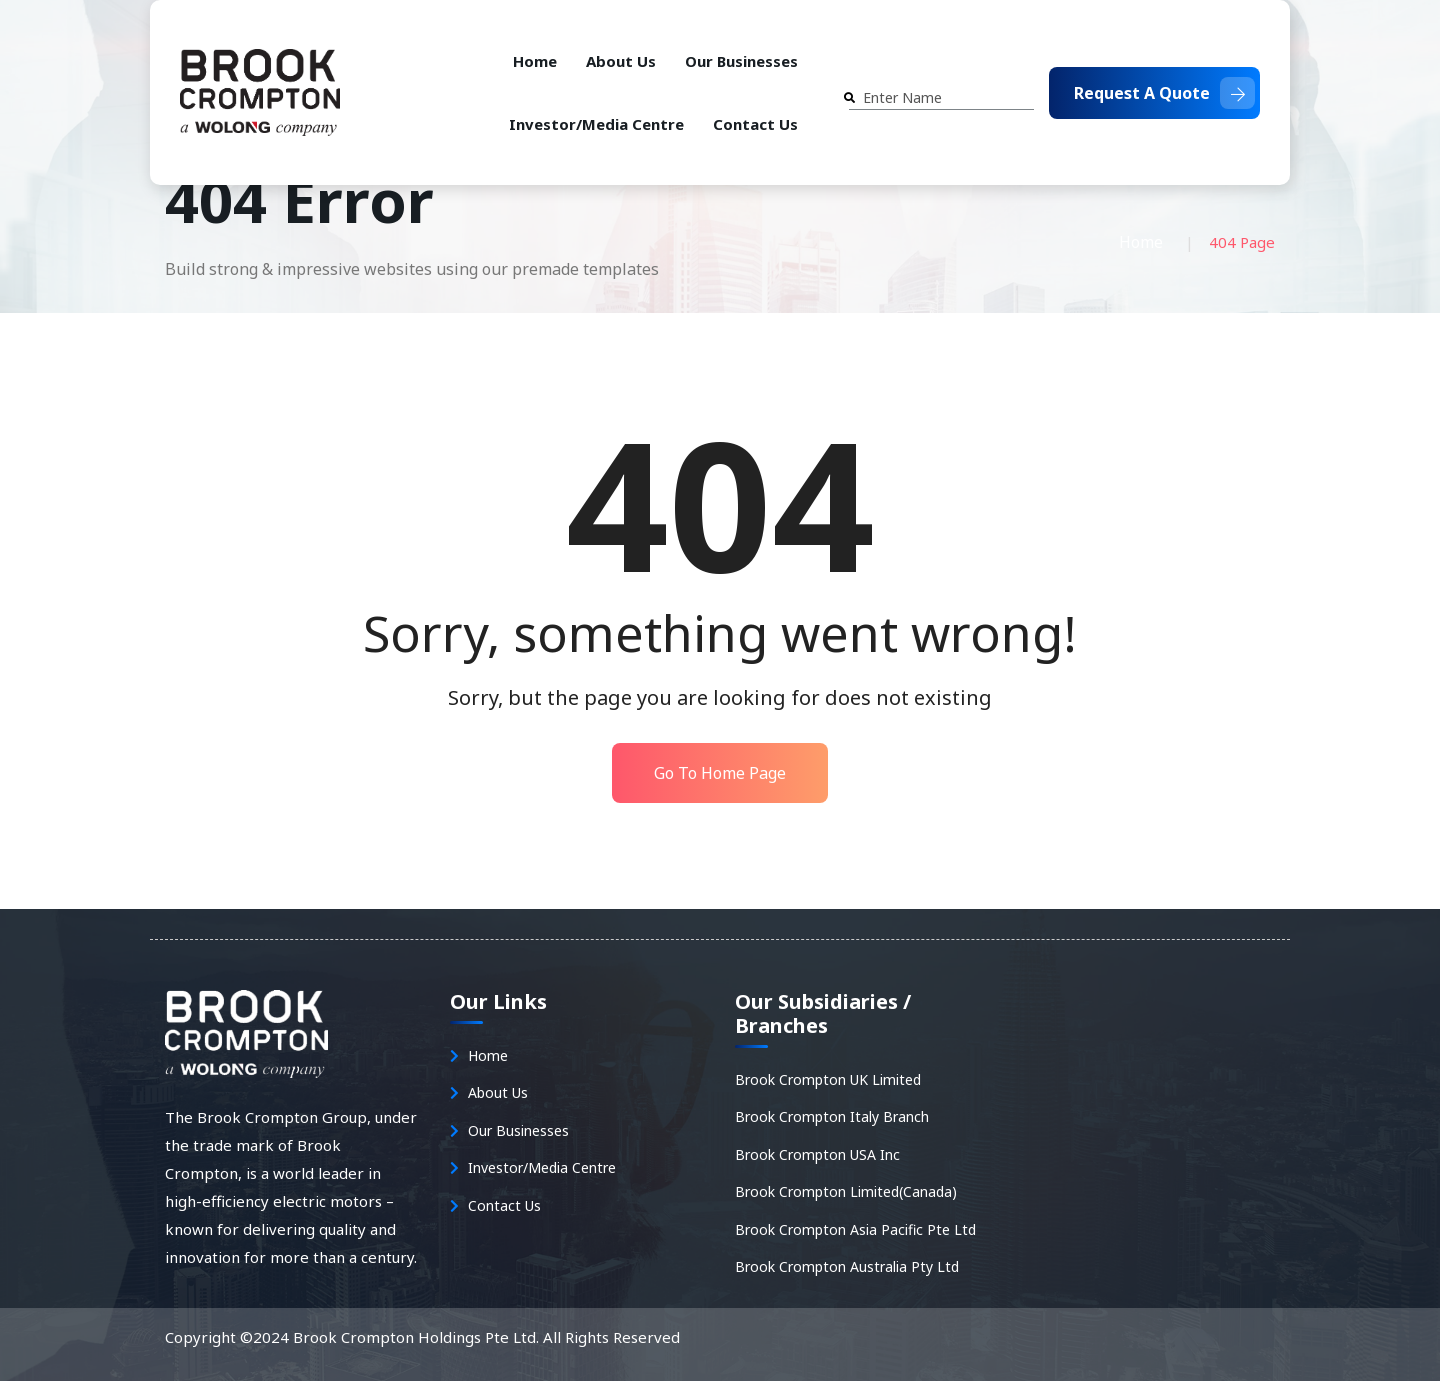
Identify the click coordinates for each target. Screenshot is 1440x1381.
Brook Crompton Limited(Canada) (846, 1191)
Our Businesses (741, 61)
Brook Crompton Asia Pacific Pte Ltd (855, 1229)
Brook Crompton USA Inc (817, 1154)
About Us (621, 61)
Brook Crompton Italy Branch (832, 1116)
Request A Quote (1164, 93)
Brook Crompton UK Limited (828, 1079)
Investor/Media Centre (596, 124)
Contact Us (755, 124)
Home (535, 61)
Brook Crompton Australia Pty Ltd (847, 1266)
